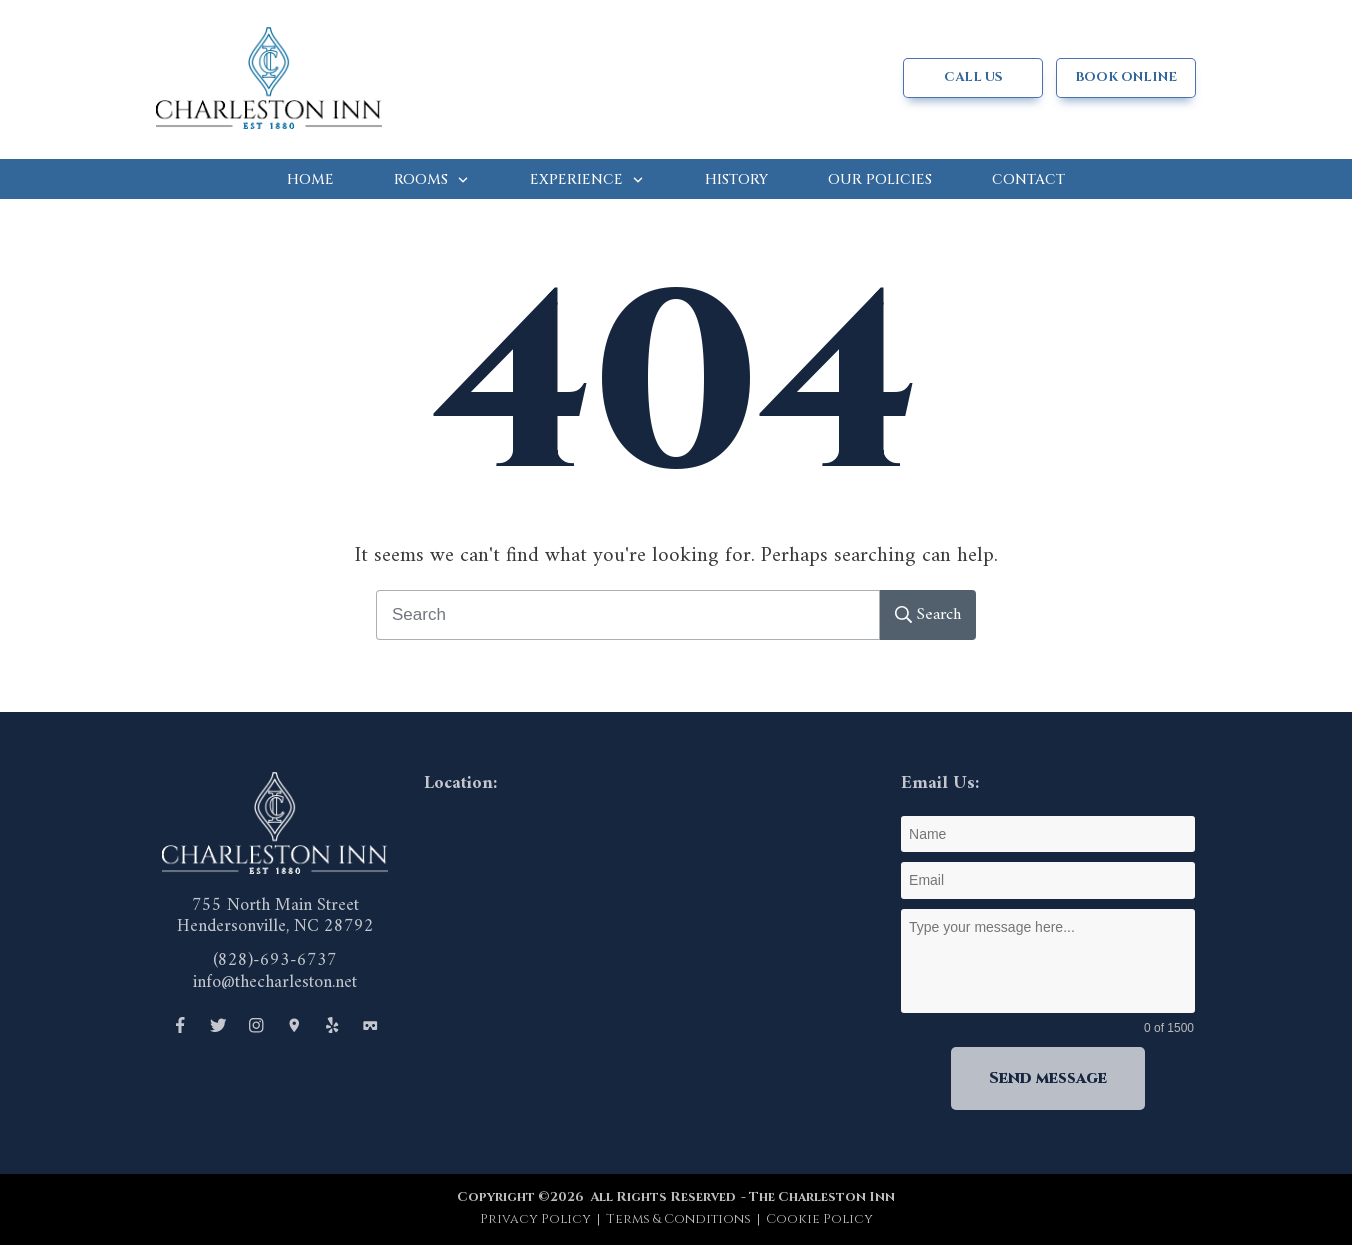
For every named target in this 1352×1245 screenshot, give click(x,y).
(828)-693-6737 (275, 960)
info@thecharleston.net (275, 982)
